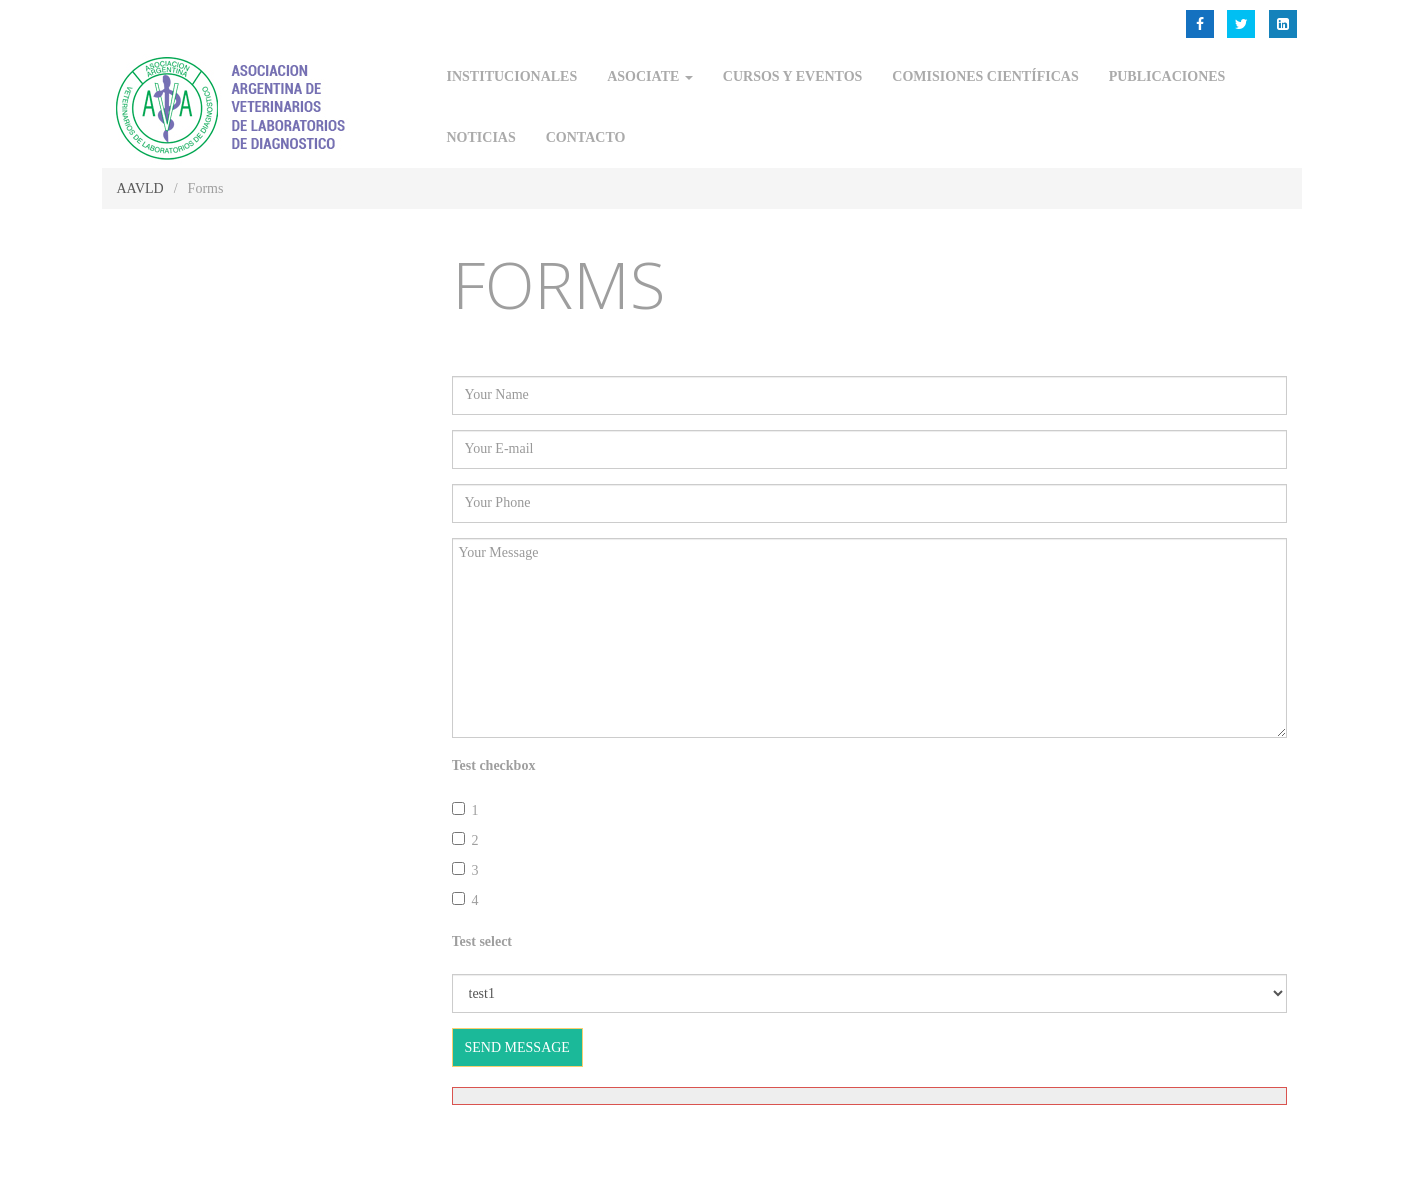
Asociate (650, 76)
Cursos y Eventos (793, 76)
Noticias (481, 137)
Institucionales (512, 76)
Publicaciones (1167, 76)
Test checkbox (494, 765)
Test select (482, 941)
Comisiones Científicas (985, 76)
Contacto (586, 137)
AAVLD (140, 188)
